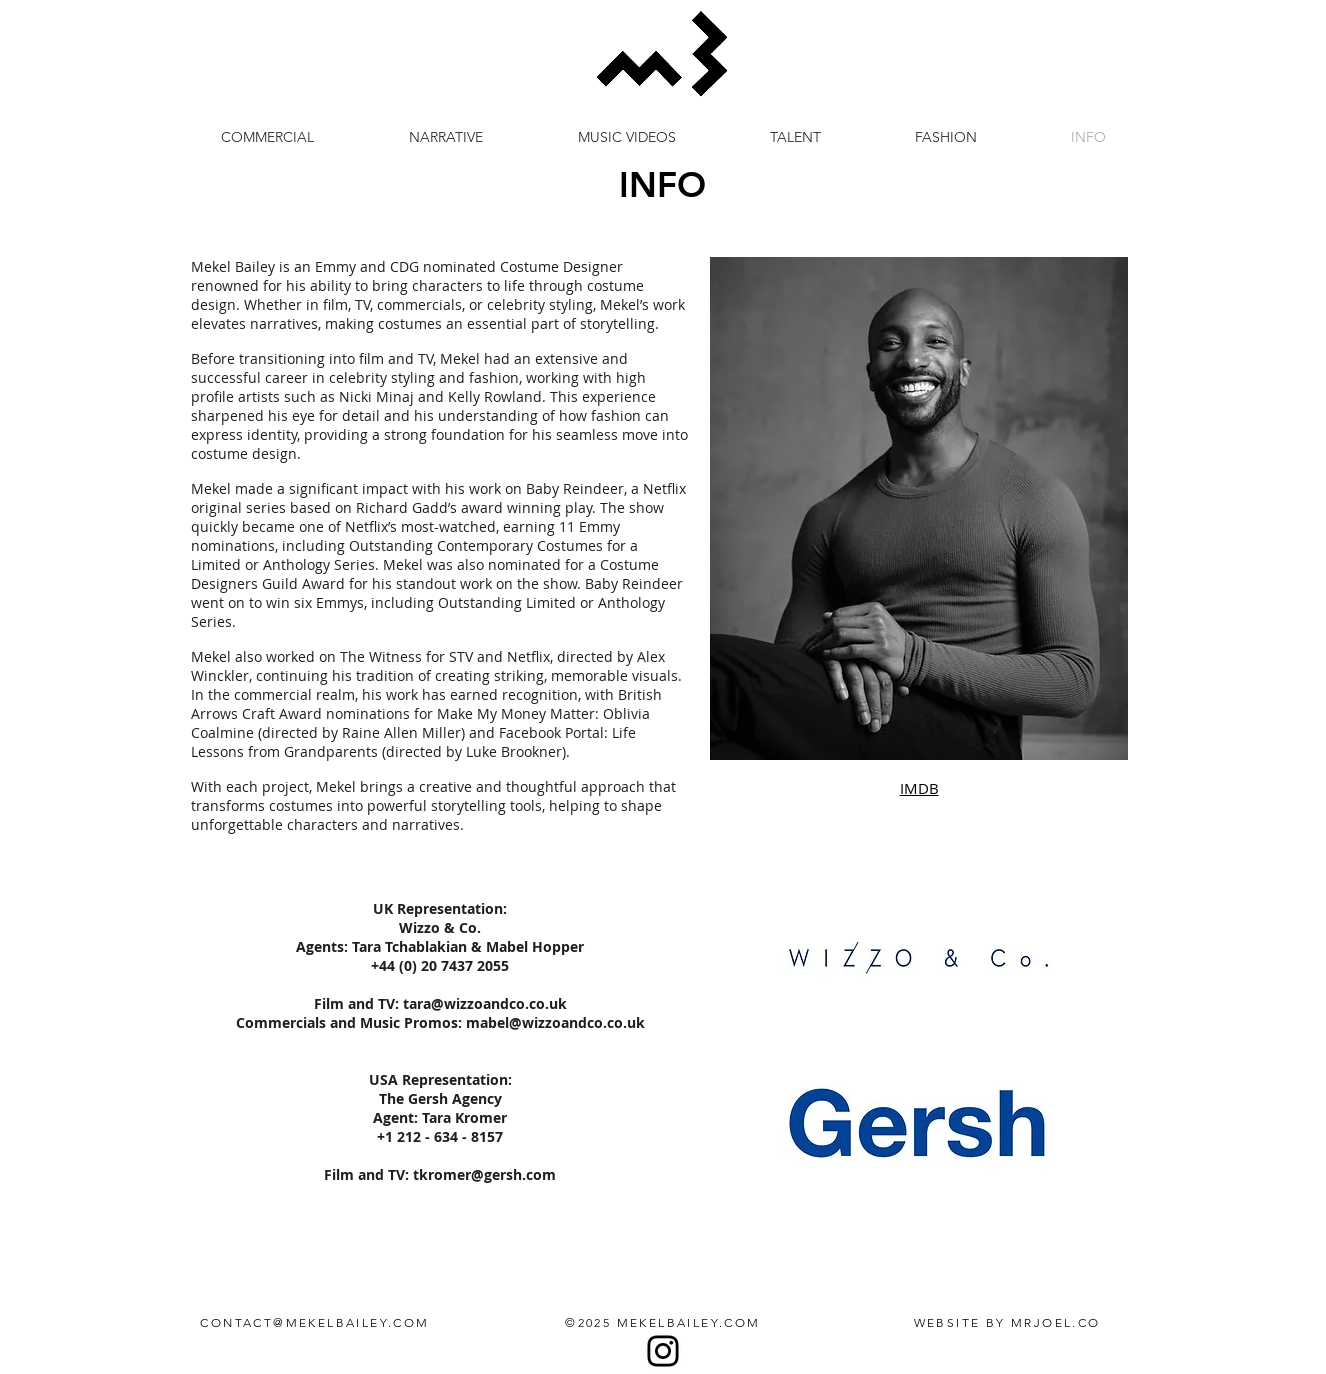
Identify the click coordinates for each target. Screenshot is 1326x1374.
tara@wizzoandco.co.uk (485, 1003)
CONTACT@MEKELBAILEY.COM (314, 1322)
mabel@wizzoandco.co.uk (555, 1022)
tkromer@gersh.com (484, 1174)
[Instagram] (663, 1351)
